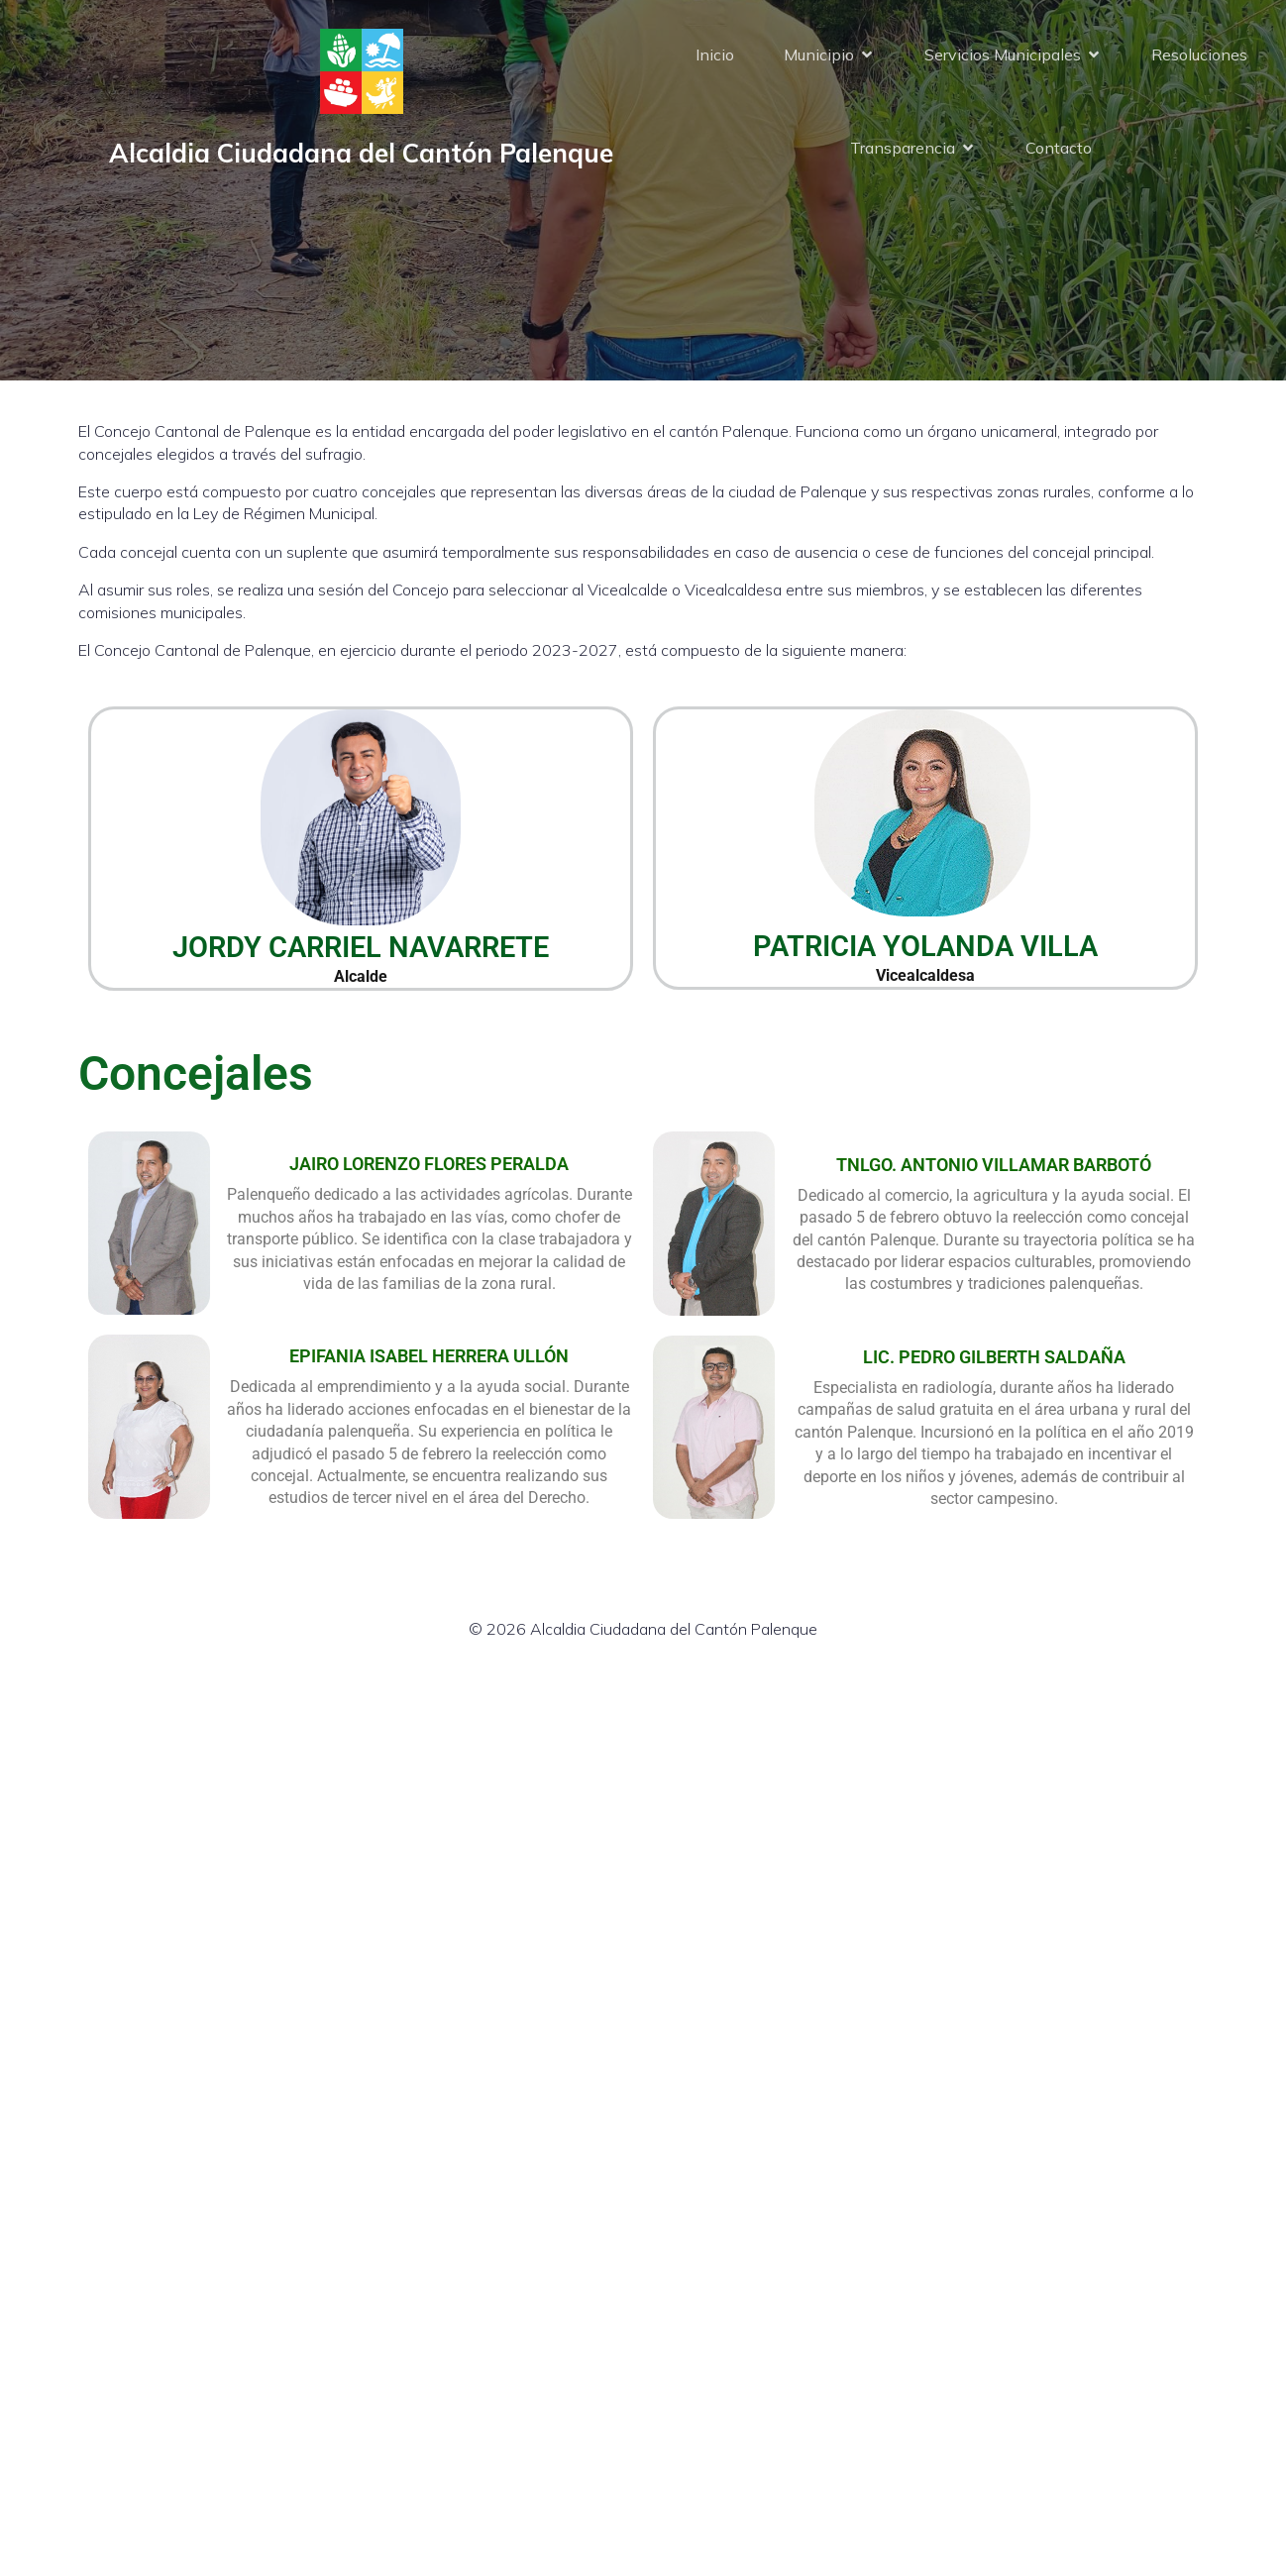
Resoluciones (1199, 54)
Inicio (715, 54)
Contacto (1058, 148)
